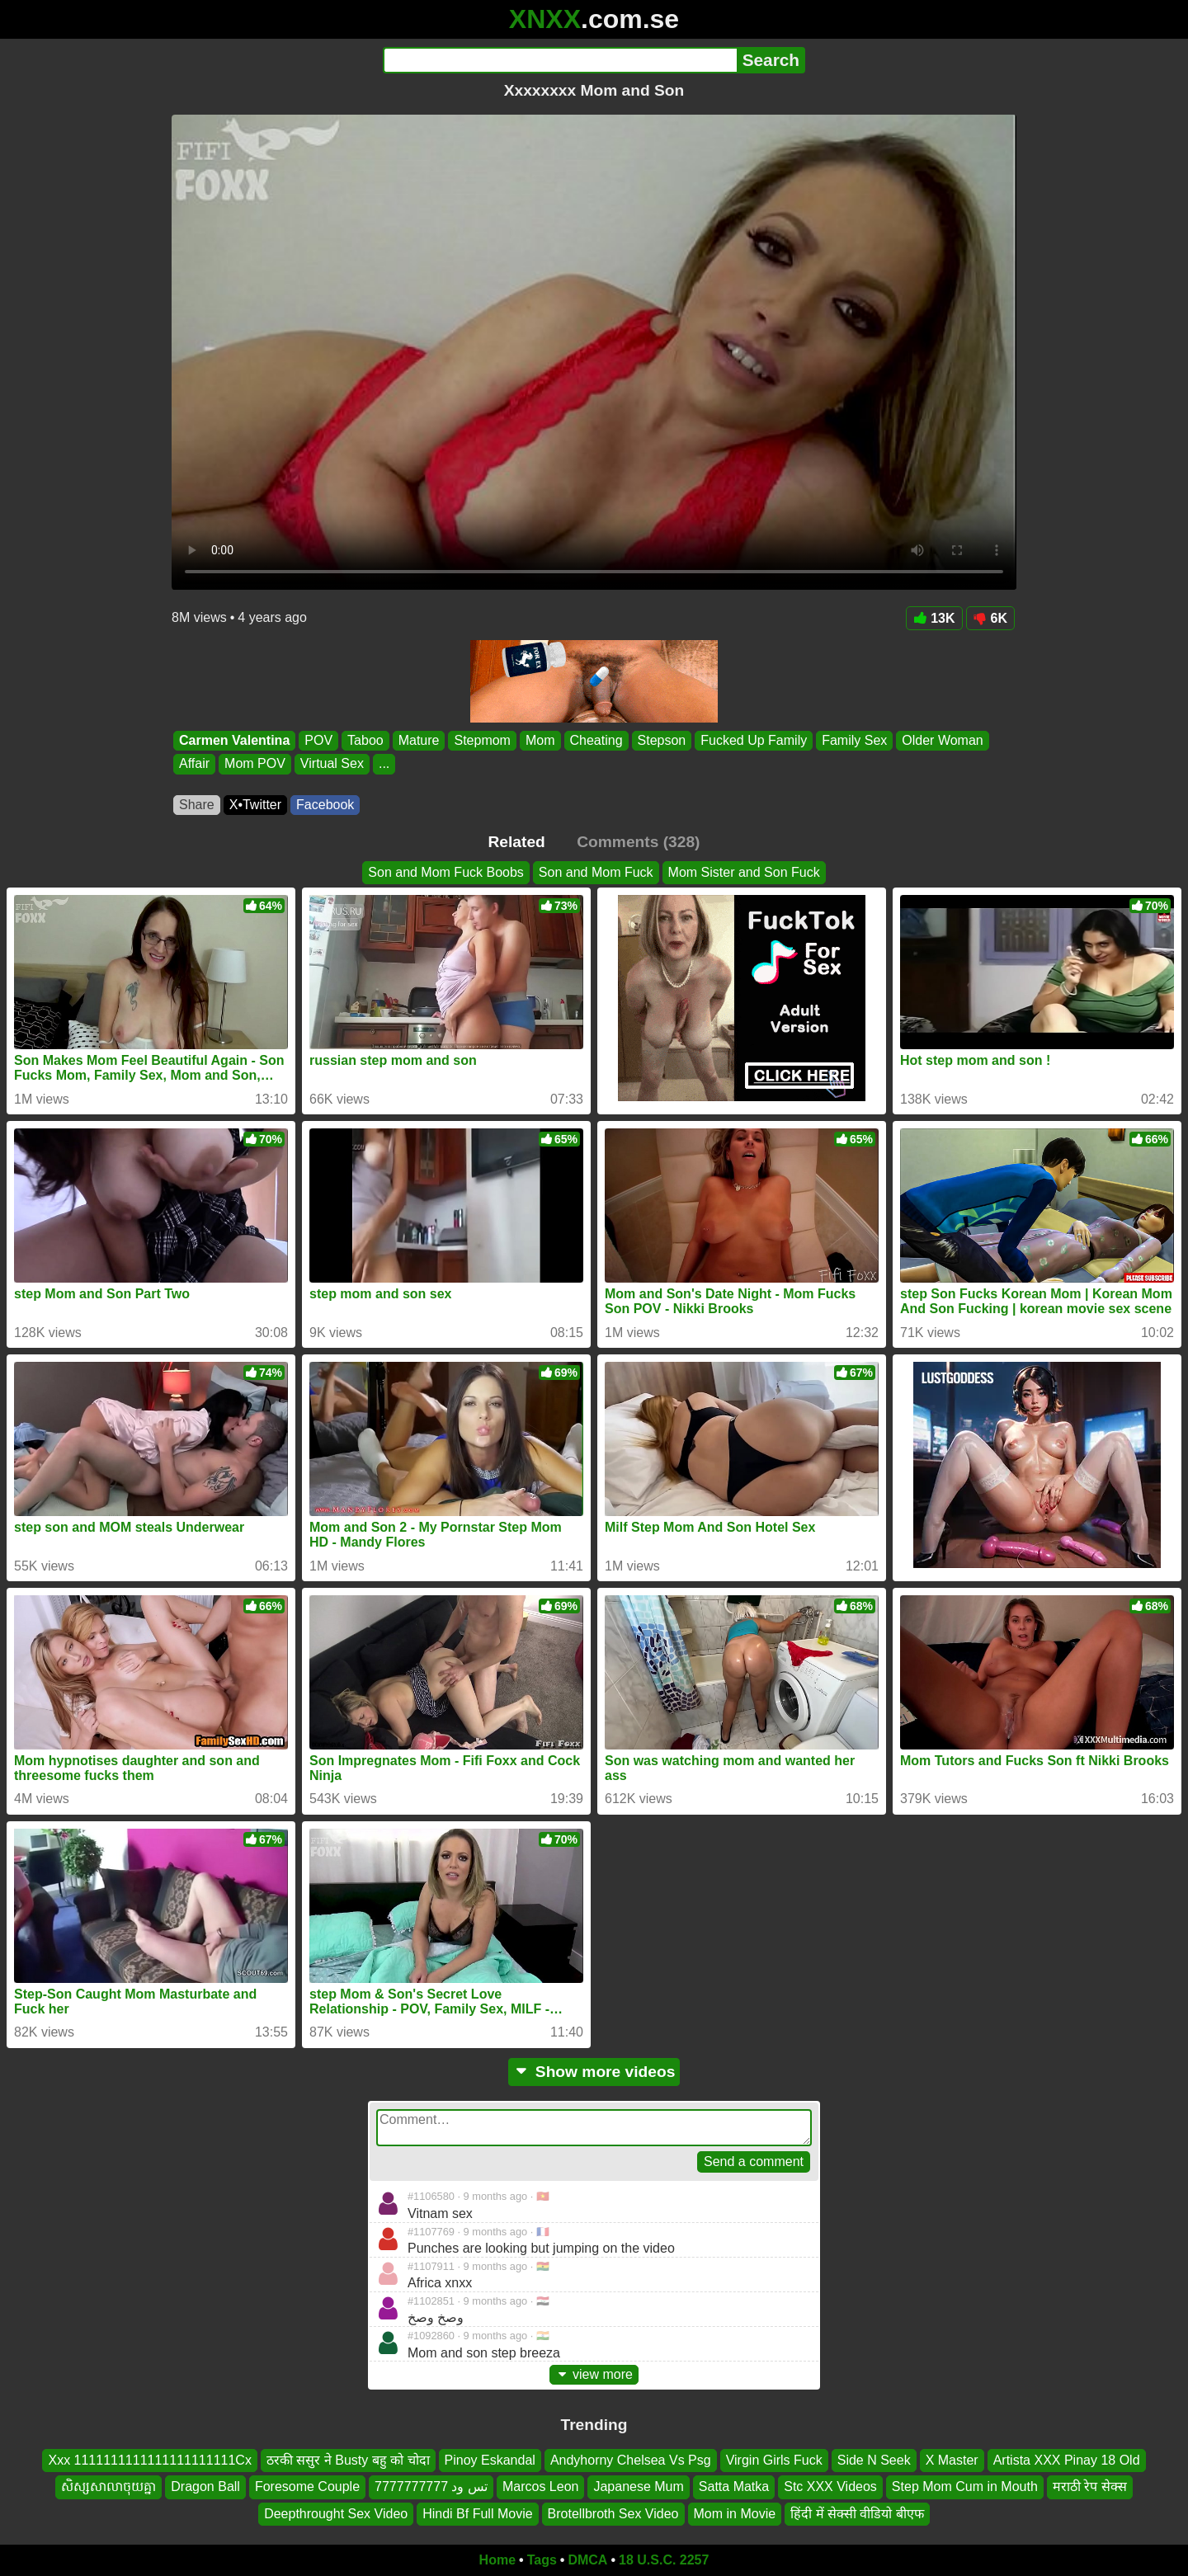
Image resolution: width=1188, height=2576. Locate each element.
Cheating (596, 740)
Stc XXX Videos (830, 2487)
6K (990, 618)
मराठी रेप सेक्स (1090, 2487)
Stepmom (482, 740)
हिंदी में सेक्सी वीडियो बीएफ (857, 2514)
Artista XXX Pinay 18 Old (1066, 2460)
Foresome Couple (307, 2487)
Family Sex (854, 740)
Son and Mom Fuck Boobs (446, 872)
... (384, 764)
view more (594, 2374)
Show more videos (594, 2071)
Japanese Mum (638, 2487)
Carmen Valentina (234, 740)
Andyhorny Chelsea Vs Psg (630, 2460)
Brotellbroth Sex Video (613, 2514)
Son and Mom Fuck (596, 872)
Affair (194, 764)
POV (318, 740)
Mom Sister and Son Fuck (744, 872)
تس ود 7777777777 (431, 2487)
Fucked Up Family (753, 740)
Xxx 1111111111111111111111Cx (149, 2460)
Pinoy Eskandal (490, 2460)
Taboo (365, 740)
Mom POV (254, 764)
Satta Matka (734, 2487)
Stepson (662, 740)
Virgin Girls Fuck (774, 2460)
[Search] (560, 60)
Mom (540, 740)
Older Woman (942, 740)
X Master (952, 2460)
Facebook (325, 805)
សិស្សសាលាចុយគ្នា (108, 2487)
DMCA (587, 2560)
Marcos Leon (540, 2487)
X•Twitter (255, 805)
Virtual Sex (332, 764)
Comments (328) (638, 841)
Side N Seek (874, 2460)
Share (196, 805)
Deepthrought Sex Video (336, 2514)
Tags (542, 2560)
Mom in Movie (735, 2514)
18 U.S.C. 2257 (664, 2560)
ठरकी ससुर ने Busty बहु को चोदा (348, 2460)
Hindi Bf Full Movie (477, 2514)
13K (934, 618)
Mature (419, 740)
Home (497, 2560)
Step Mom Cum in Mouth (965, 2487)
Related (516, 841)
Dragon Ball (205, 2487)
